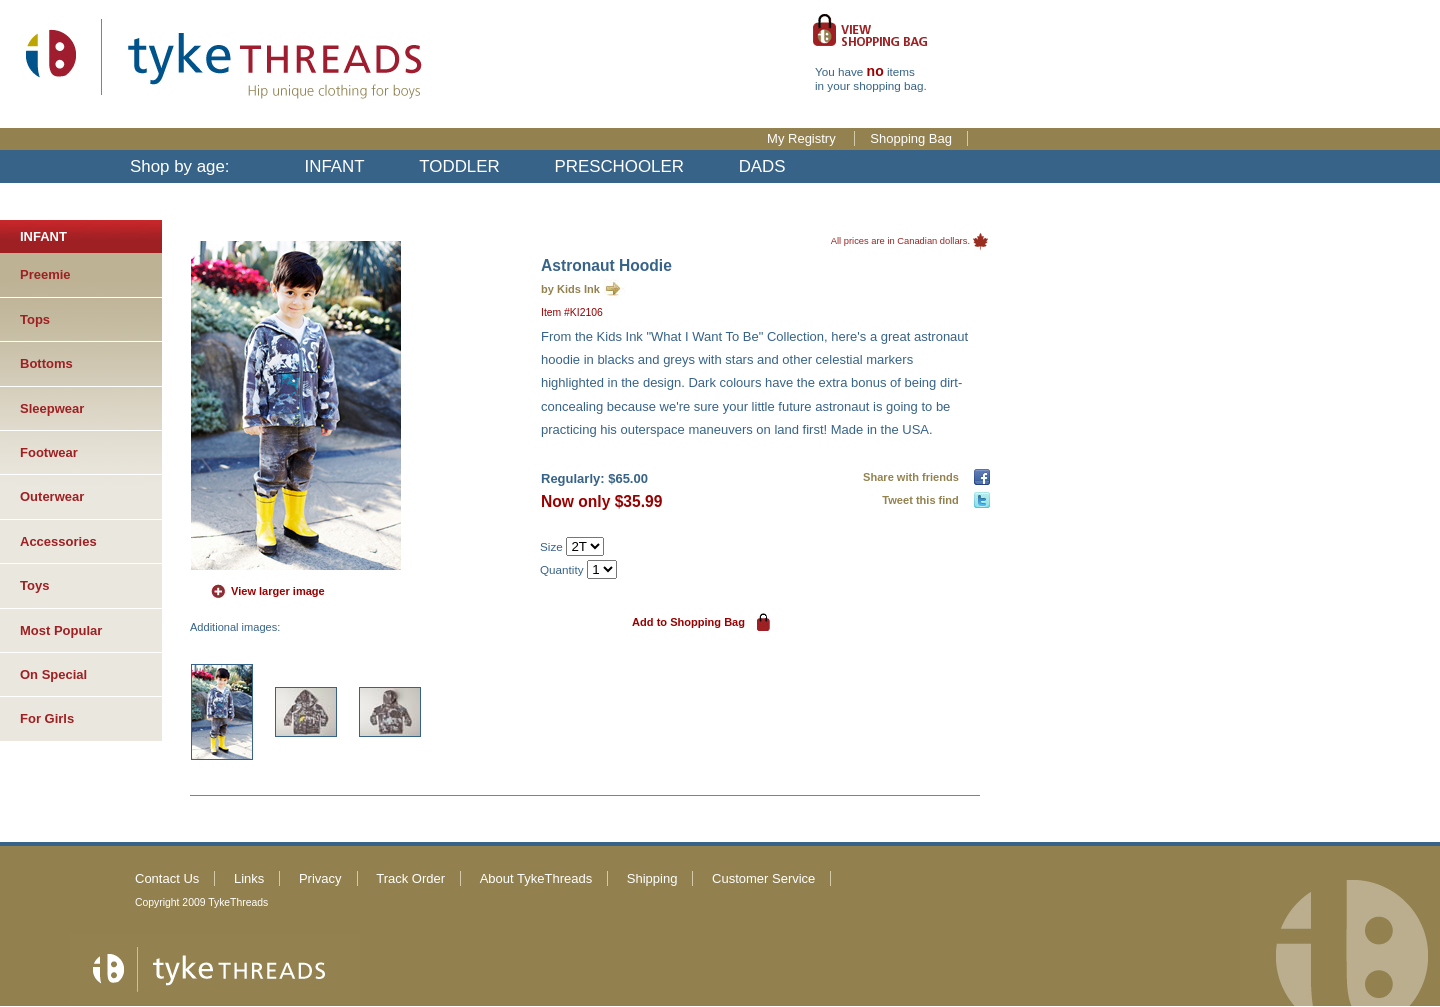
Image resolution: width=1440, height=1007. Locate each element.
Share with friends (914, 477)
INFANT (335, 166)
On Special (53, 674)
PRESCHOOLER (619, 166)
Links (249, 878)
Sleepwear (52, 408)
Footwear (49, 452)
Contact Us (167, 878)
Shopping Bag (911, 138)
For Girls (47, 718)
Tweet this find (923, 500)
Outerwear (52, 496)
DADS (762, 166)
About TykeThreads (536, 878)
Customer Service (763, 878)
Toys (34, 585)
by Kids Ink (570, 289)
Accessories (58, 541)
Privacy (320, 878)
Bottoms (46, 363)
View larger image (278, 591)
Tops (35, 319)
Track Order (410, 878)
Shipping (652, 878)
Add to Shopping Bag (688, 622)
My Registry (803, 138)
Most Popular (61, 630)
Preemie (45, 274)
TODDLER (459, 166)
